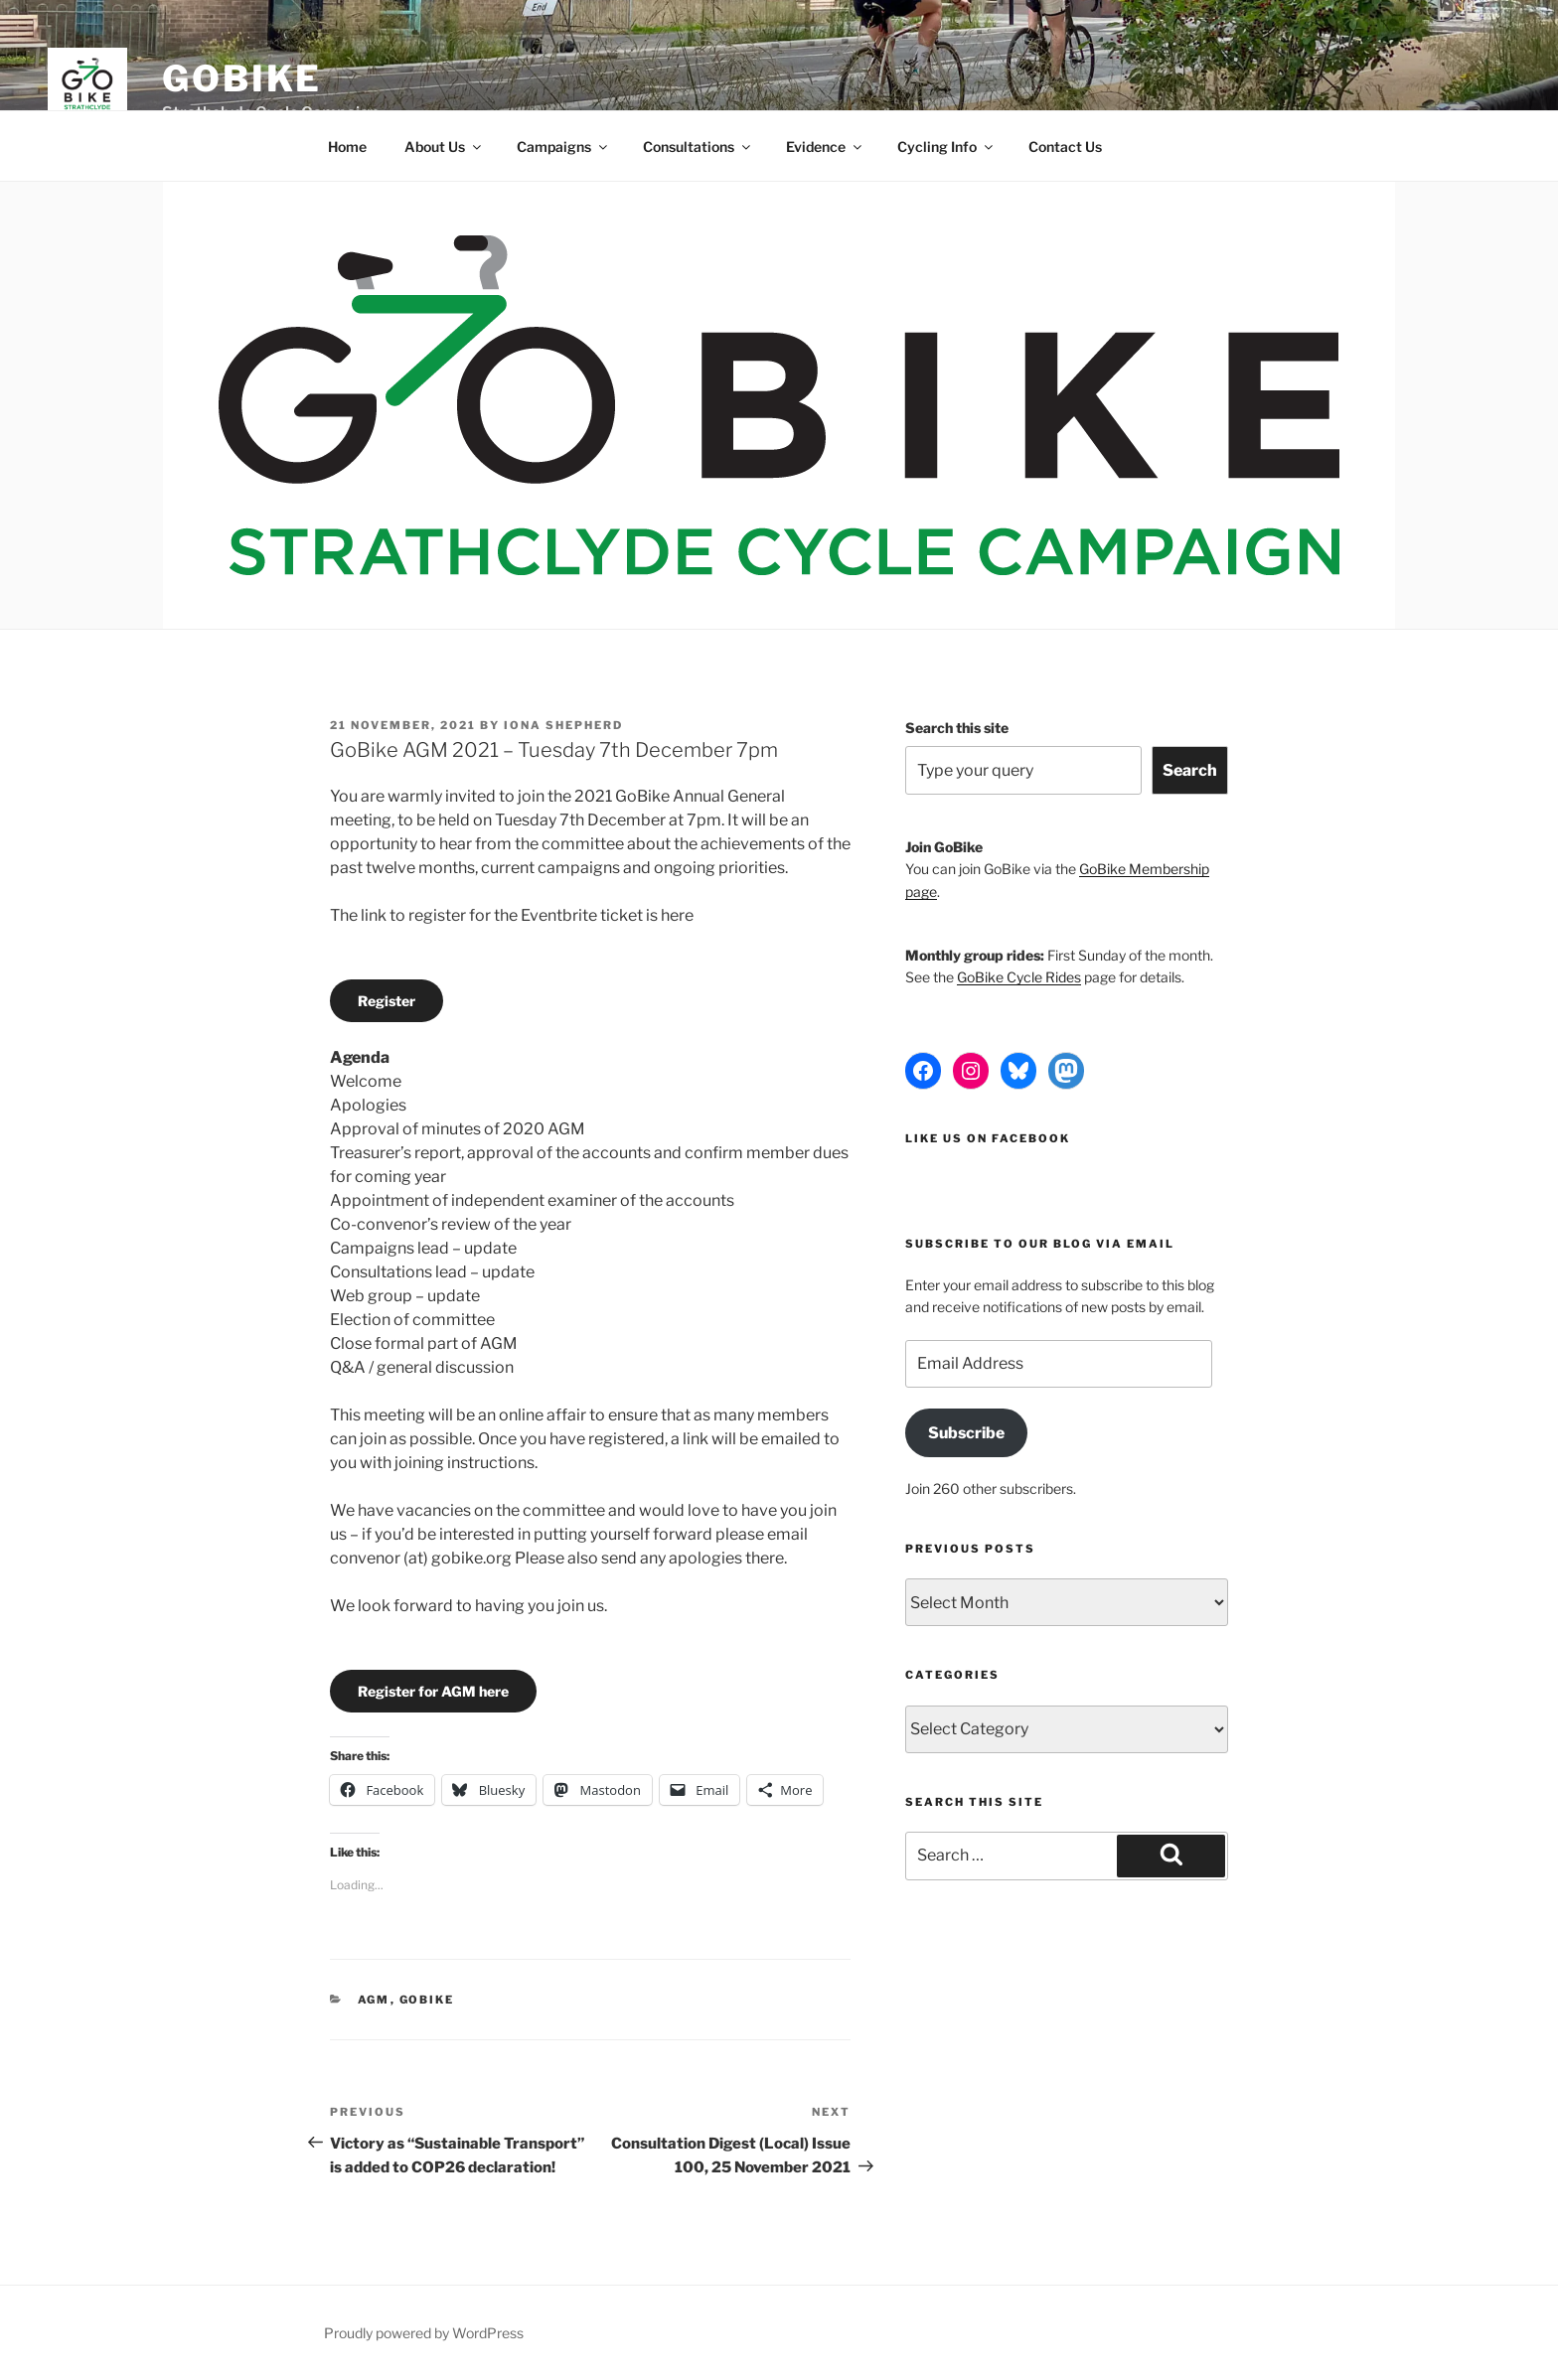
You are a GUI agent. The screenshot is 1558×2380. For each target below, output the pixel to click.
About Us (444, 146)
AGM (374, 2000)
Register (386, 1000)
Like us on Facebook (987, 1138)
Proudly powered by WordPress (424, 2332)
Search (1190, 770)
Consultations (698, 146)
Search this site (957, 727)
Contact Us (1065, 146)
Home (347, 146)
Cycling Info (946, 146)
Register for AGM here (433, 1691)
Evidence (825, 146)
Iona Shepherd (563, 725)
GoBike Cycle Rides (1019, 976)
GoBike (242, 78)
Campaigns (563, 146)
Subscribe (966, 1432)
